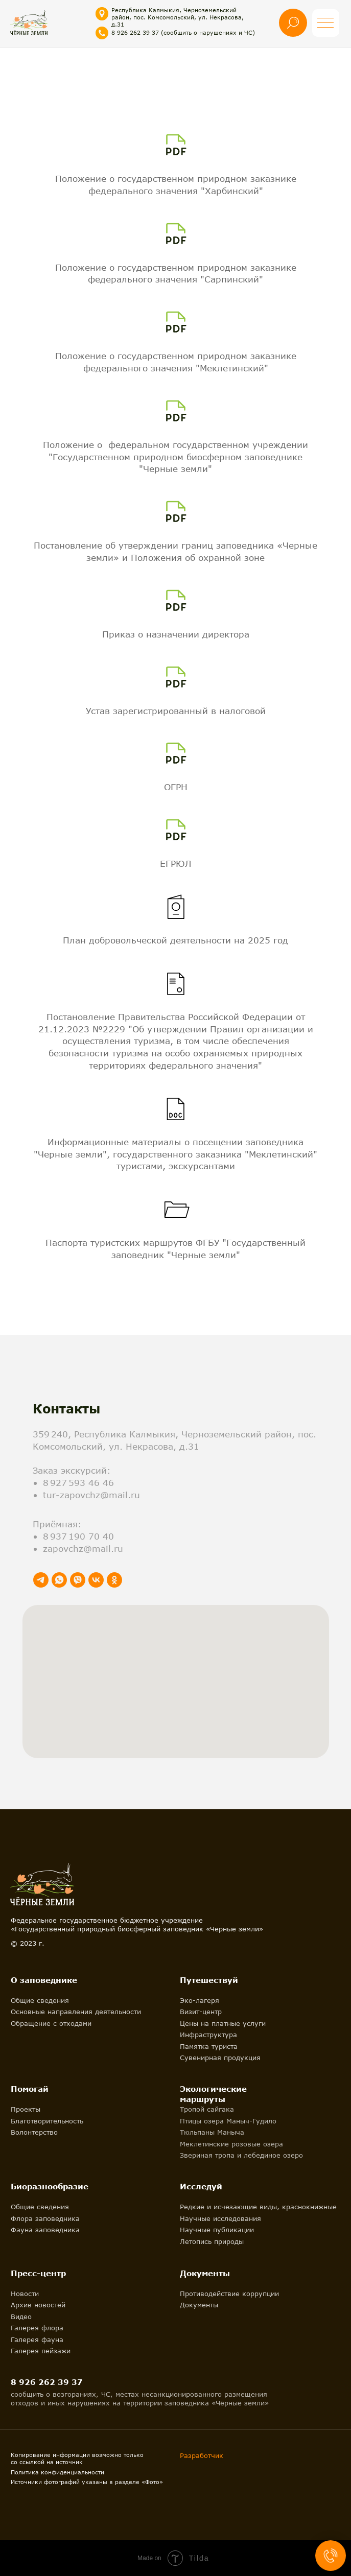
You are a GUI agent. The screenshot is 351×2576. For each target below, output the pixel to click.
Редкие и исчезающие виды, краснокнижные (258, 2207)
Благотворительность (47, 2121)
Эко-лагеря (199, 2000)
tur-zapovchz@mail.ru (91, 1495)
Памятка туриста (209, 2046)
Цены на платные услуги (223, 2023)
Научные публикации (217, 2230)
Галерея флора (37, 2328)
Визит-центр (201, 2011)
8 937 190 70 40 (78, 1536)
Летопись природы (212, 2241)
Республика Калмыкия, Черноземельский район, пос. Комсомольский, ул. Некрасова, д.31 (177, 17)
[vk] (96, 1580)
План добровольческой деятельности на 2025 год (175, 940)
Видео (21, 2316)
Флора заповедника (45, 2218)
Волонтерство (34, 2132)
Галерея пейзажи (41, 2351)
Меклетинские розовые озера (231, 2144)
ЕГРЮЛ (175, 863)
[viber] (77, 1580)
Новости (25, 2293)
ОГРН (176, 787)
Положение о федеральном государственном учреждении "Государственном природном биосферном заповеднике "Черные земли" (175, 457)
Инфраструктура (208, 2034)
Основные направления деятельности (76, 2011)
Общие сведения (40, 2000)
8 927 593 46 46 (78, 1482)
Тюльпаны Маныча (212, 2132)
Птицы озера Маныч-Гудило (228, 2121)
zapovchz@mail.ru (83, 1548)
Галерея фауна (37, 2339)
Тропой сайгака (207, 2109)
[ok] (114, 1580)
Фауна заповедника (45, 2230)
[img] (29, 22)
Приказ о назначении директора (175, 634)
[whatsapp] (59, 1580)
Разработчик (201, 2455)
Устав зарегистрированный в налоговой (176, 710)
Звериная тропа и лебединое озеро (241, 2155)
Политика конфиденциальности (57, 2472)
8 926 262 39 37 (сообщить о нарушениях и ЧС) (183, 32)
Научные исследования (220, 2218)
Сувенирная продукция (220, 2057)
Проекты (25, 2109)
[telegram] (41, 1580)
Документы (199, 2305)
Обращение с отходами (51, 2023)
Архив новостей (38, 2305)
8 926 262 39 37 (47, 2381)
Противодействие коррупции (229, 2293)
